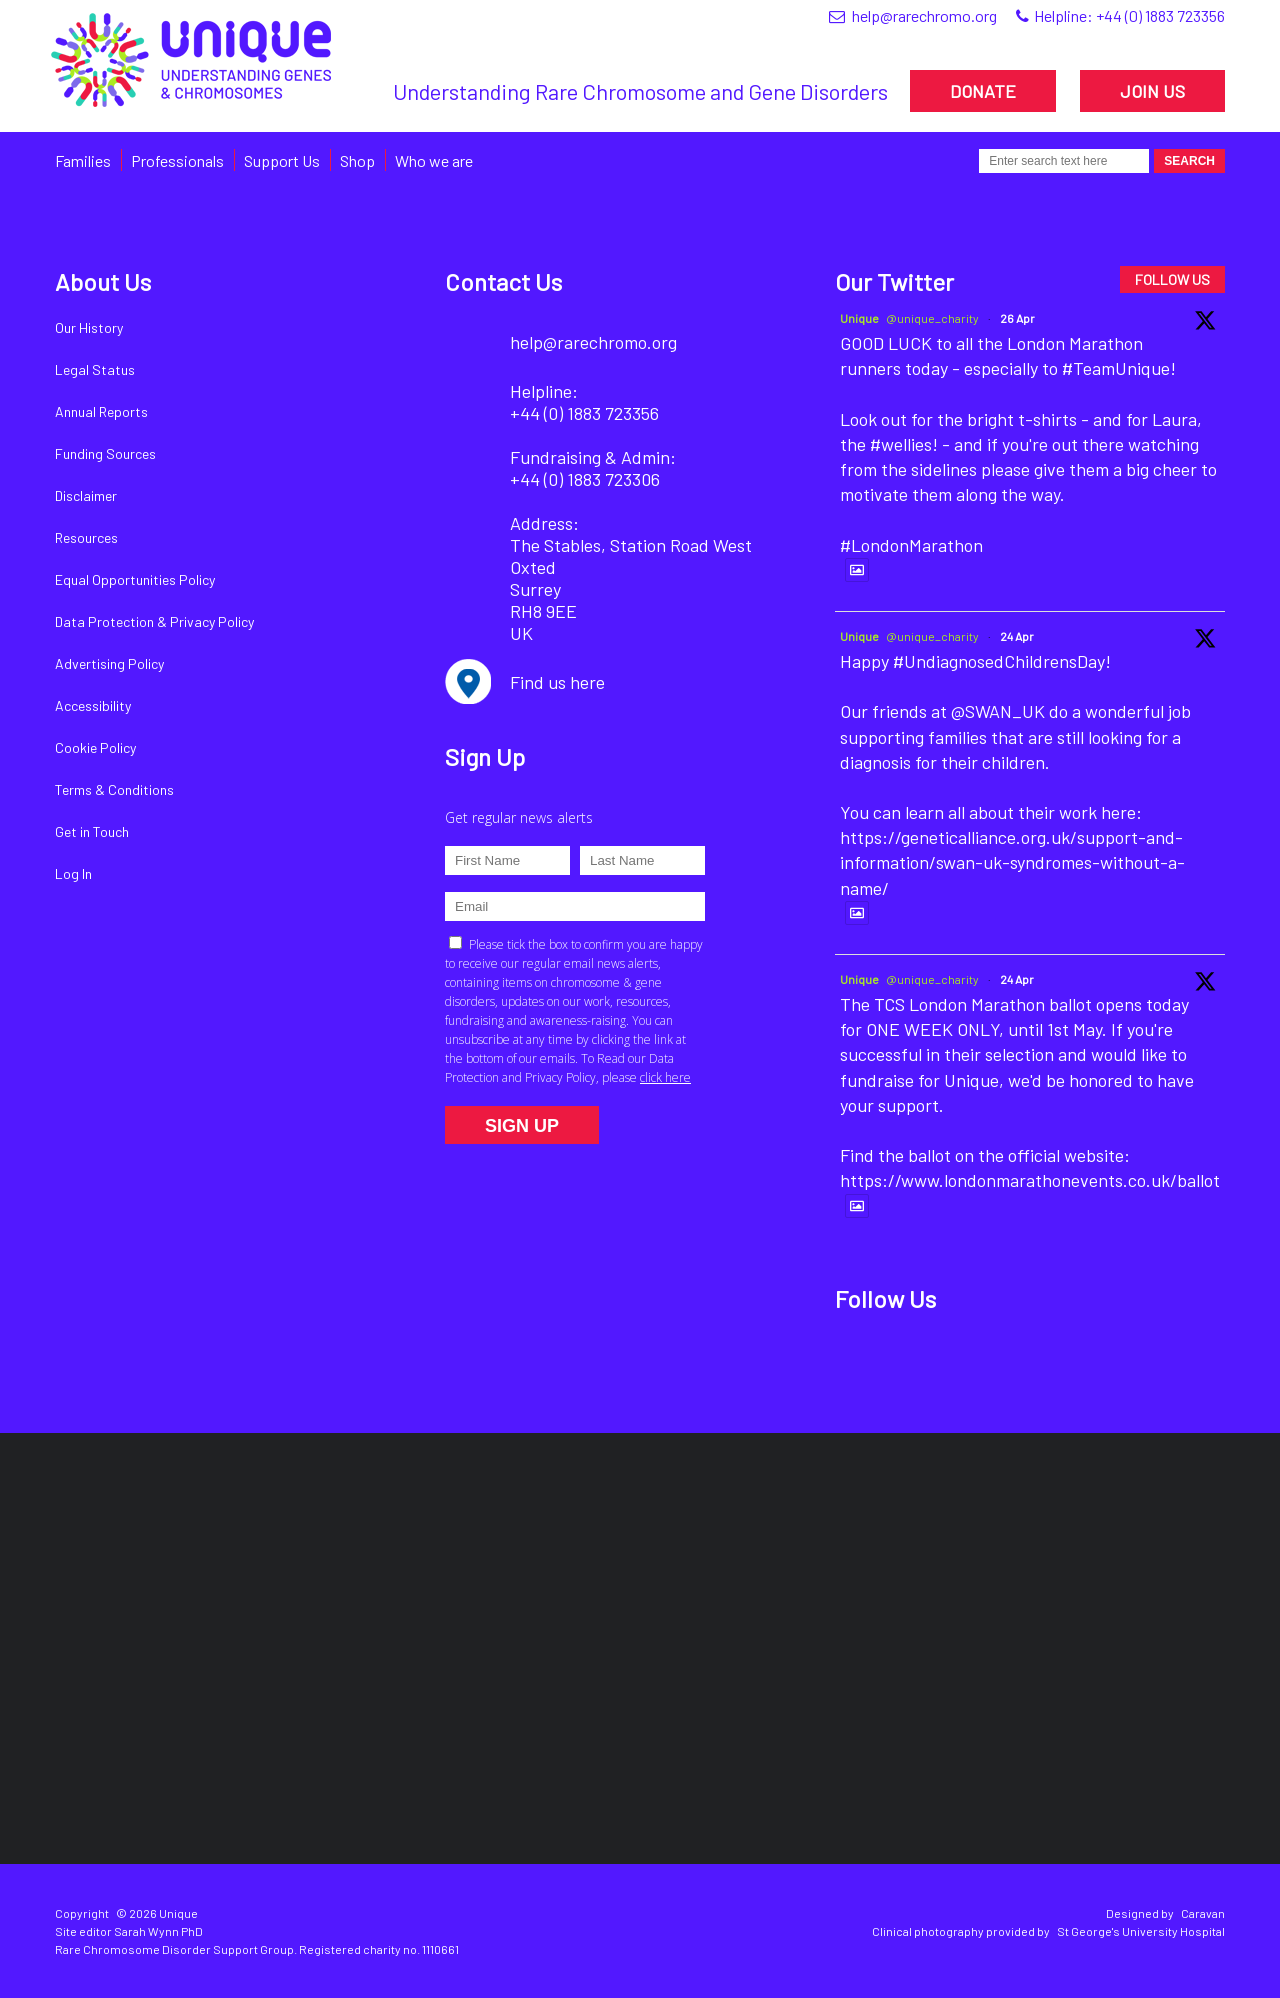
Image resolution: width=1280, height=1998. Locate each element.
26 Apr (1017, 318)
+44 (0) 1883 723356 (1160, 15)
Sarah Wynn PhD (158, 1931)
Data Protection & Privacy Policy (154, 621)
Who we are (434, 160)
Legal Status (95, 369)
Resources (86, 537)
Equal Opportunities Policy (135, 579)
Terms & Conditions (114, 789)
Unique (859, 318)
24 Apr (1017, 636)
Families (83, 160)
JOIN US (1152, 91)
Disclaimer (86, 495)
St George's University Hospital (1141, 1931)
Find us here (557, 682)
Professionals (177, 160)
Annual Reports (101, 411)
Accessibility (93, 705)
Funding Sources (105, 453)
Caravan (1203, 1913)
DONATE (983, 91)
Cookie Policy (95, 747)
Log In (73, 873)
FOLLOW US (1172, 279)
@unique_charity (932, 318)
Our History (89, 327)
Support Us (282, 160)
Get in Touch (92, 831)
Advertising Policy (109, 663)
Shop (357, 160)
